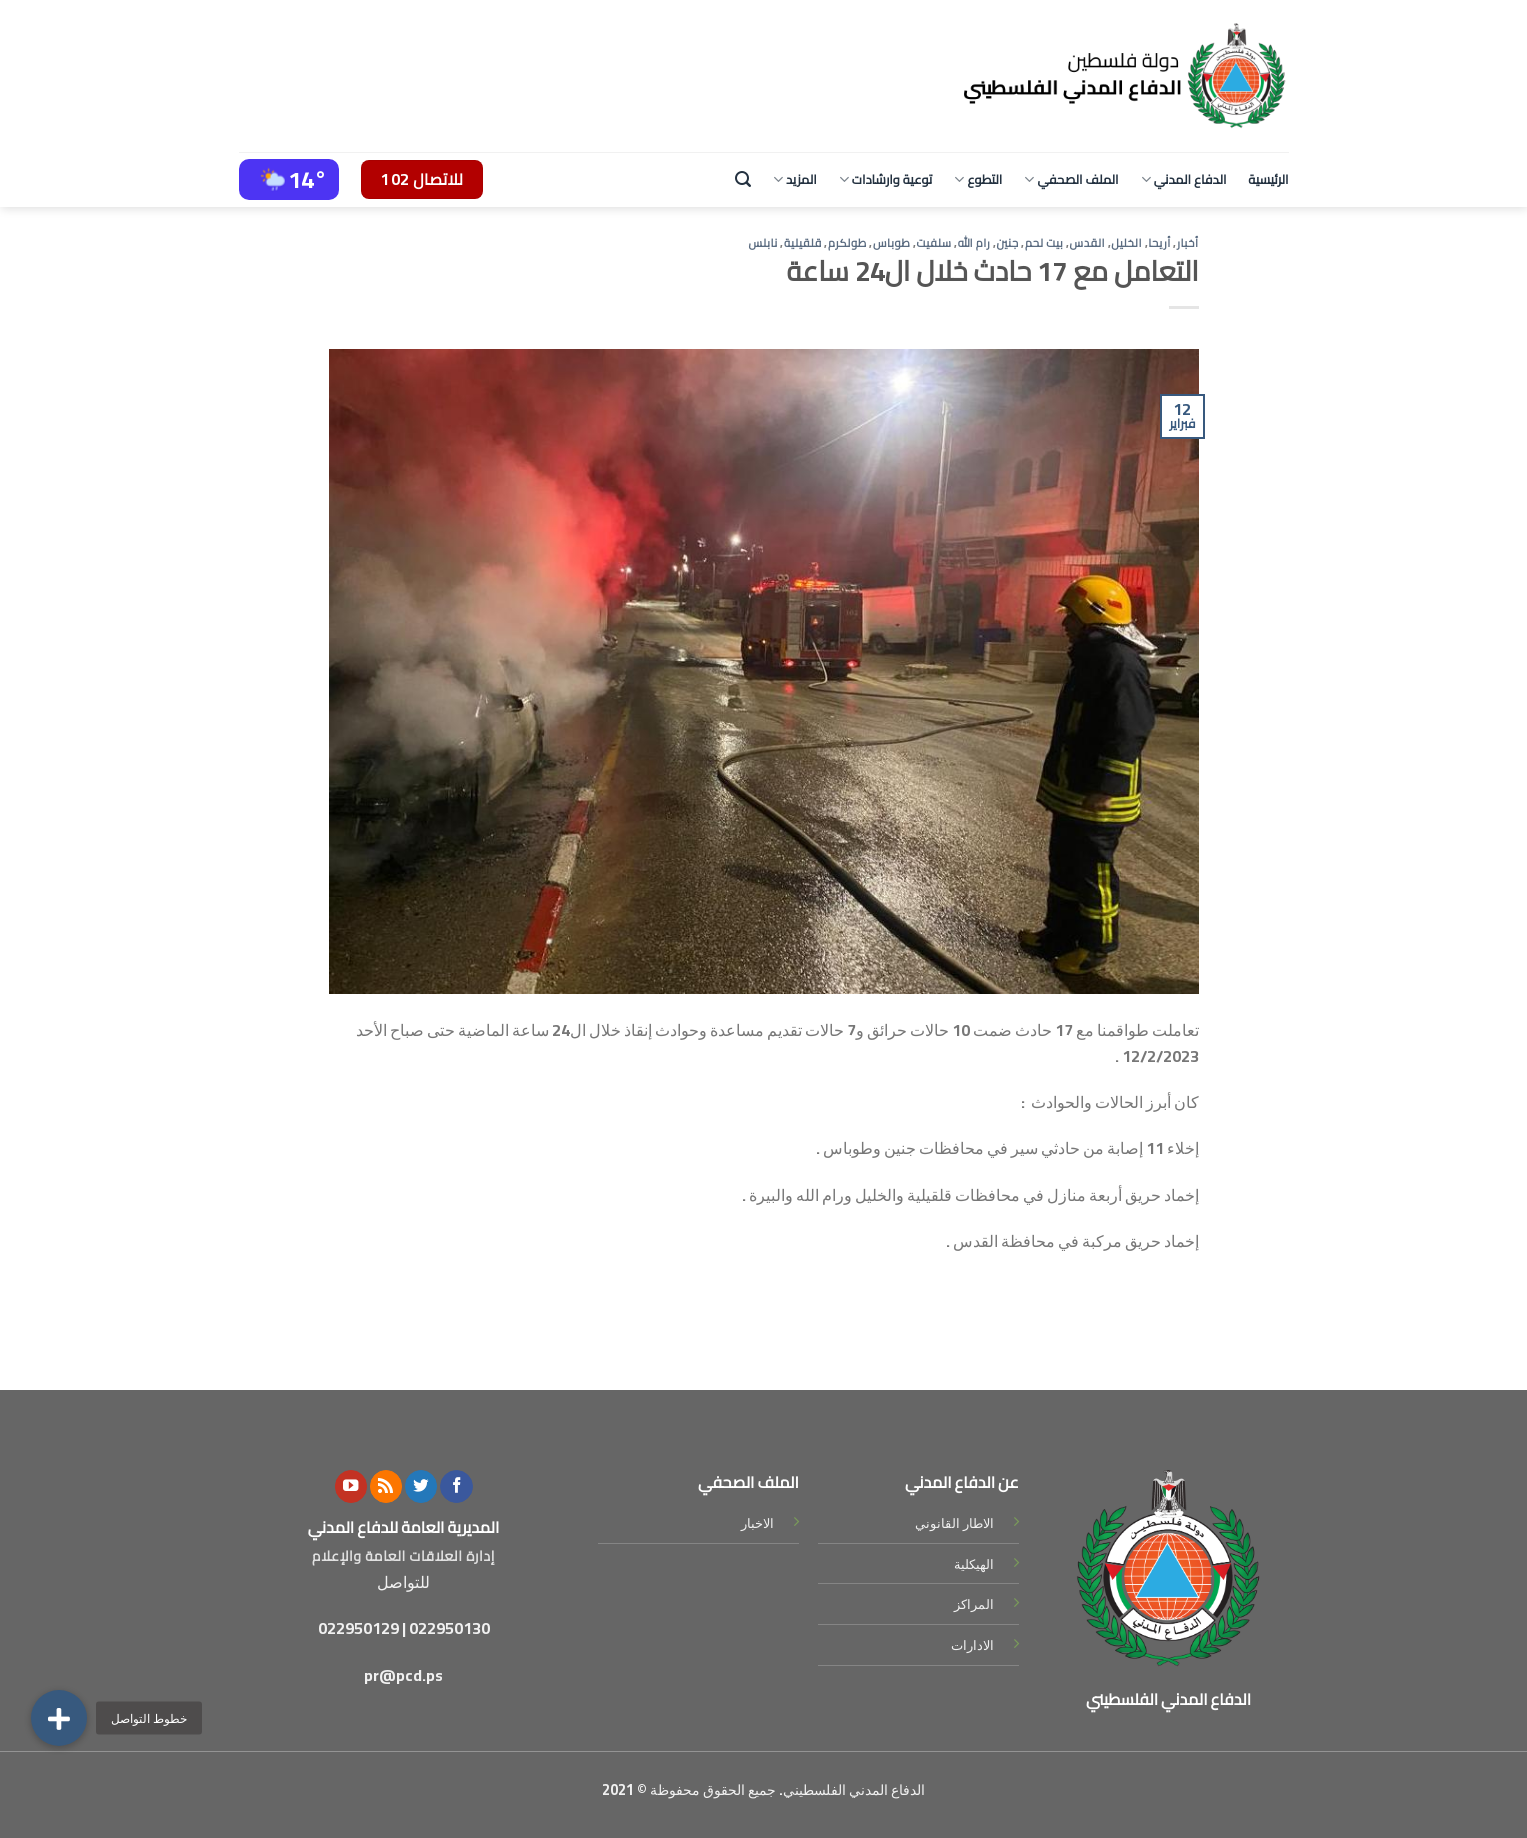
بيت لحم (1044, 242)
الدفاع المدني (1184, 179)
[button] (59, 1718)
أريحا (1159, 242)
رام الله (974, 242)
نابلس (762, 242)
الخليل (1126, 242)
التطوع (978, 179)
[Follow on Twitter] (421, 1486)
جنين (1007, 242)
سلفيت (934, 242)
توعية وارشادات (886, 179)
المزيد (795, 179)
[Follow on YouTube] (351, 1486)
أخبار (1188, 242)
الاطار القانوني (954, 1523)
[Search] (743, 179)
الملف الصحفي (1071, 179)
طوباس (891, 242)
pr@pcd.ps (403, 1675)
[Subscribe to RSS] (386, 1486)
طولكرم (847, 242)
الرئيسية (1268, 179)
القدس (1088, 242)
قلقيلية (803, 242)
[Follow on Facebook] (456, 1486)
